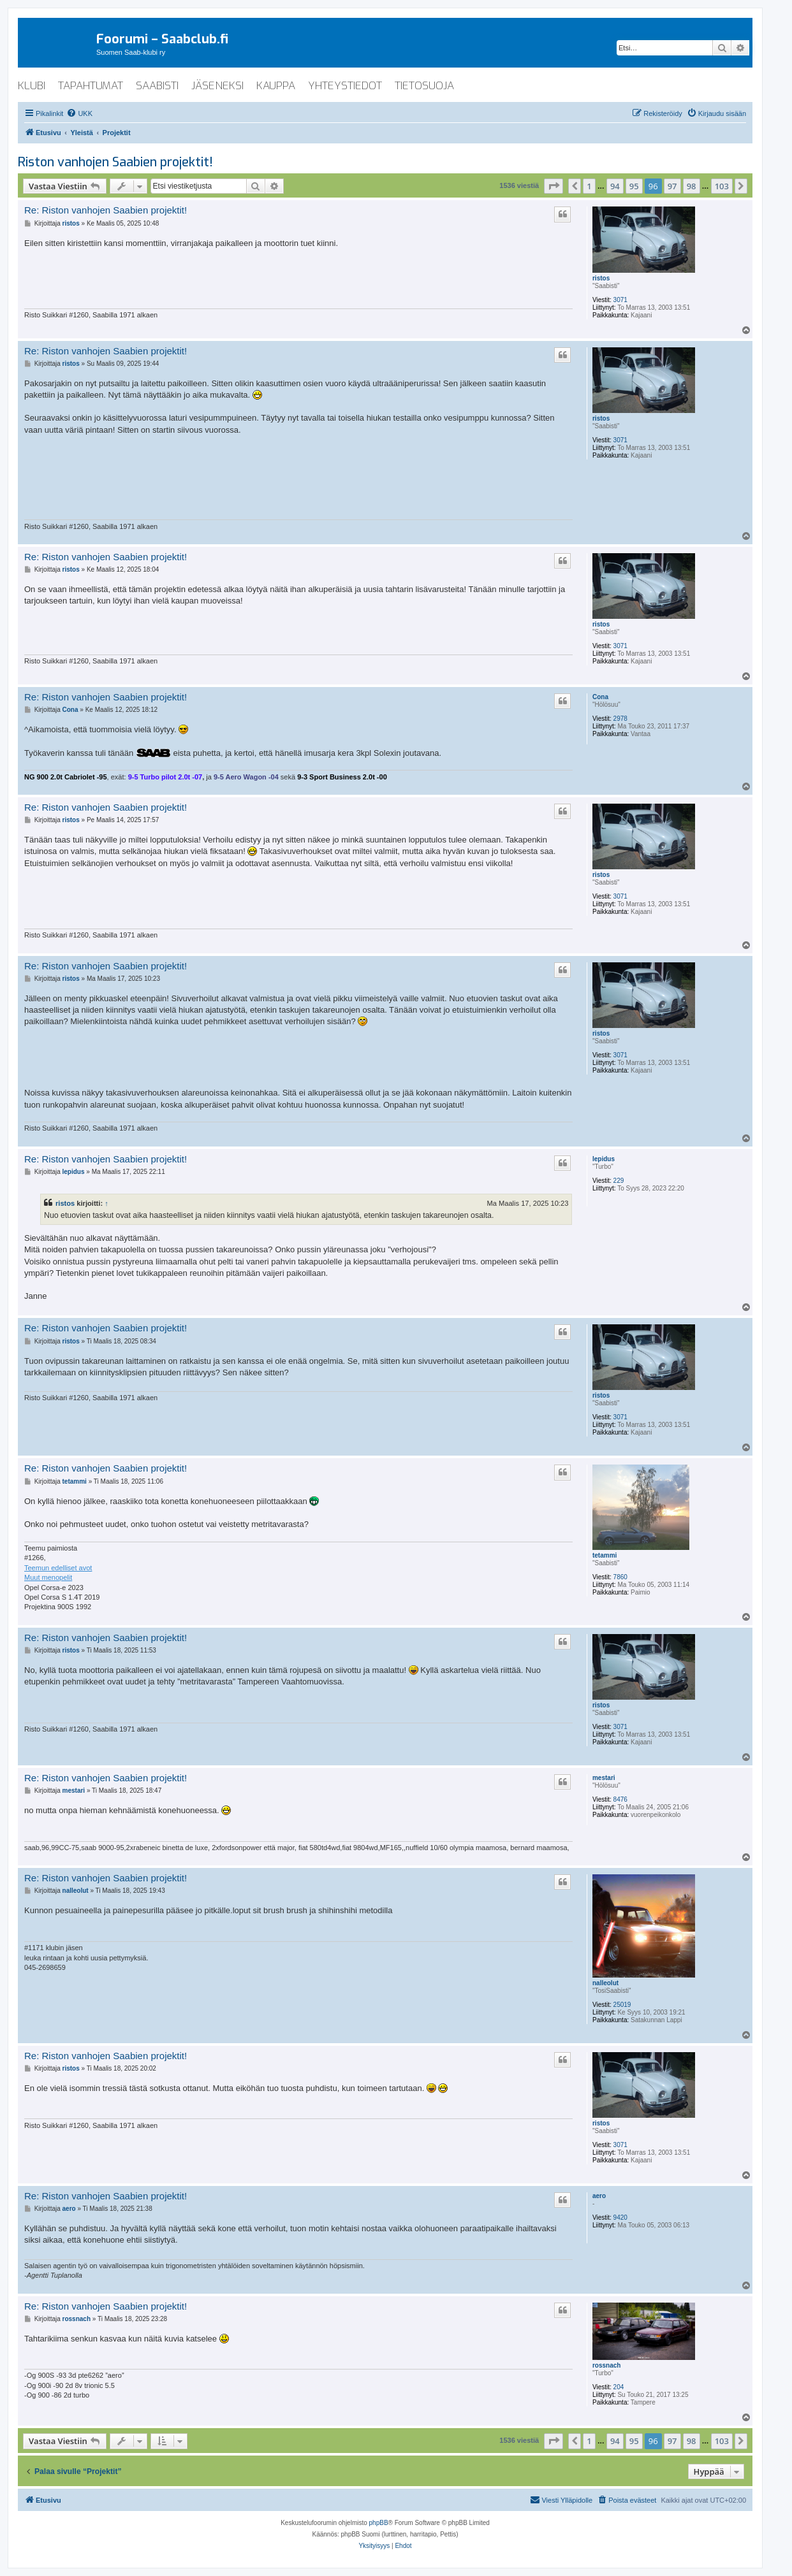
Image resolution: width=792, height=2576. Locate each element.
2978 (620, 718)
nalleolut (605, 1982)
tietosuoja (424, 85)
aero (599, 2195)
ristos (601, 278)
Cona (600, 696)
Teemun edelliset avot (58, 1568)
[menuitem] (79, 113)
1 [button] (589, 186)
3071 (620, 299)
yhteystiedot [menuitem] (345, 85)
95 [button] (634, 186)
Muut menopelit (48, 1577)
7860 (620, 1577)
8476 (620, 1799)
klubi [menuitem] (31, 85)
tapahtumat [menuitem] (90, 85)
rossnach (606, 2365)
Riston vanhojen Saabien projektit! (115, 162)
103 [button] (722, 186)
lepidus (603, 1158)
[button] (553, 186)
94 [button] (615, 186)
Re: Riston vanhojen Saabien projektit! (105, 210)
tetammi (604, 1555)
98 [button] (691, 186)
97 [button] (672, 186)
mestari (603, 1777)
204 (618, 2387)
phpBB (378, 2522)
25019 (622, 2004)
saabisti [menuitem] (157, 85)
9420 (620, 2217)
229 (618, 1180)
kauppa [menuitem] (275, 85)
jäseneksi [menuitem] (217, 85)
